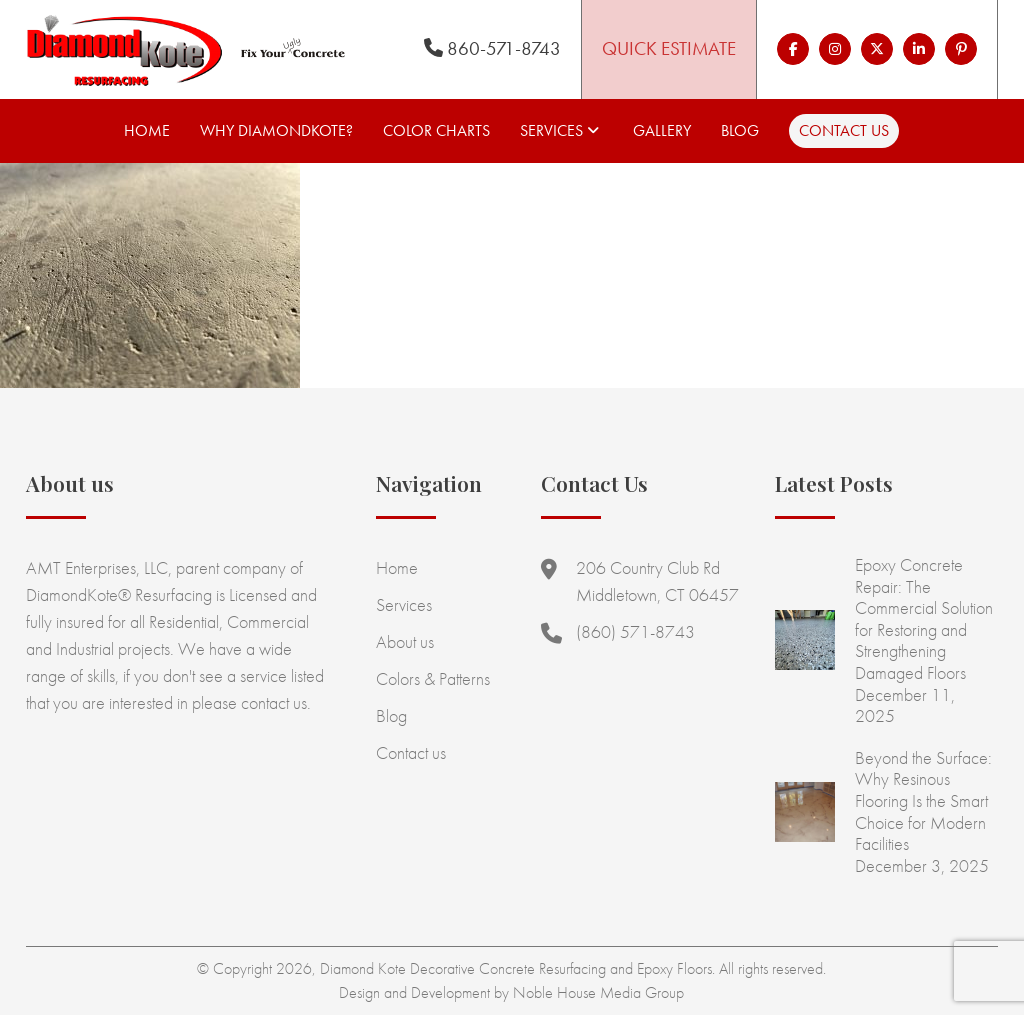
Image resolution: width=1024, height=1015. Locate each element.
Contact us (844, 130)
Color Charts (436, 130)
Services (551, 130)
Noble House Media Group (598, 992)
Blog (740, 130)
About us (405, 641)
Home (147, 130)
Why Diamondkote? (276, 130)
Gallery (662, 130)
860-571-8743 (492, 48)
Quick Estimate (669, 48)
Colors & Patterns (433, 678)
